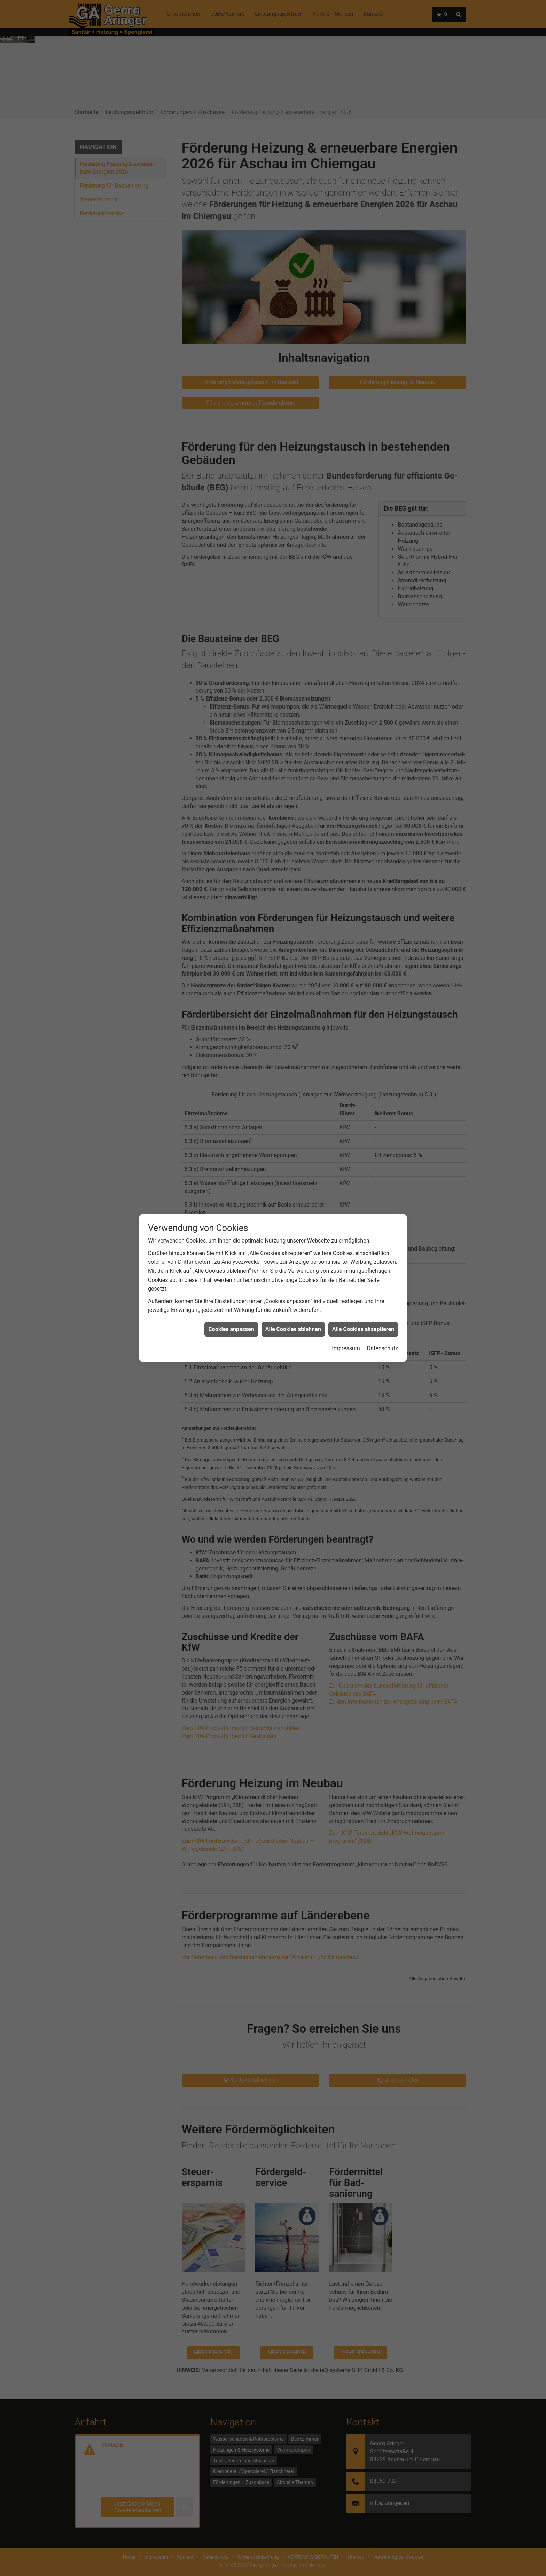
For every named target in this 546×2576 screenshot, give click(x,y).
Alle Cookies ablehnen (293, 325)
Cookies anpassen (231, 325)
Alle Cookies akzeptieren (363, 325)
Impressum (346, 345)
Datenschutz (382, 345)
